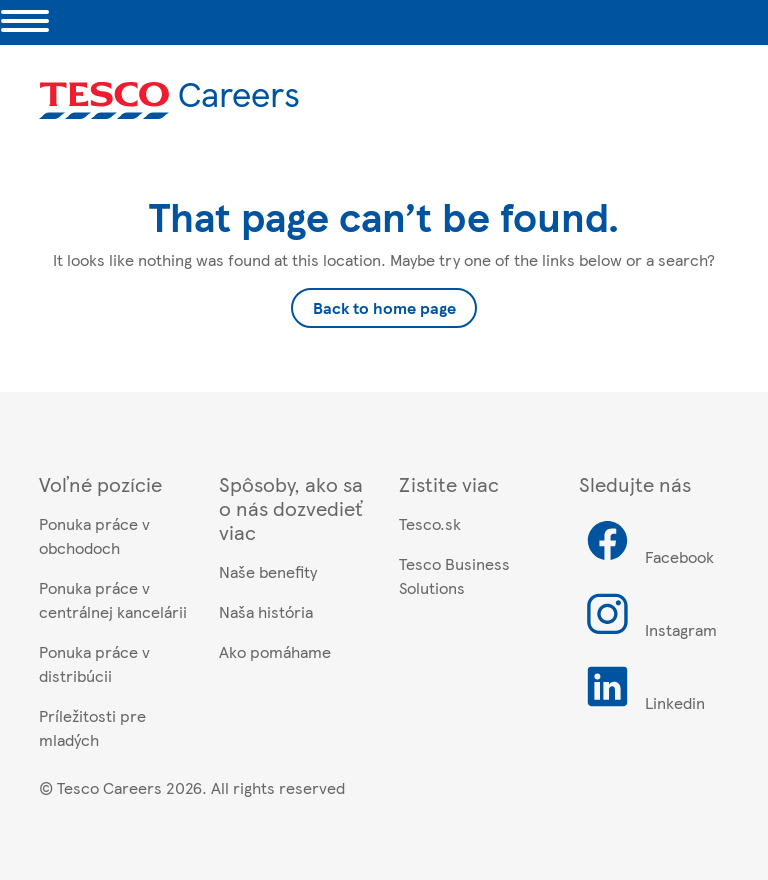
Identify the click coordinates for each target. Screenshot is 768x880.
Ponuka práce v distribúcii (94, 663)
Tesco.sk (430, 523)
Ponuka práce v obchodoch (94, 535)
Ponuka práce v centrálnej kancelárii (113, 599)
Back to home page (384, 307)
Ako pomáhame (275, 651)
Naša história (266, 611)
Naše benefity (268, 571)
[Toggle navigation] (25, 22)
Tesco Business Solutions (454, 575)
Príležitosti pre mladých (92, 727)
